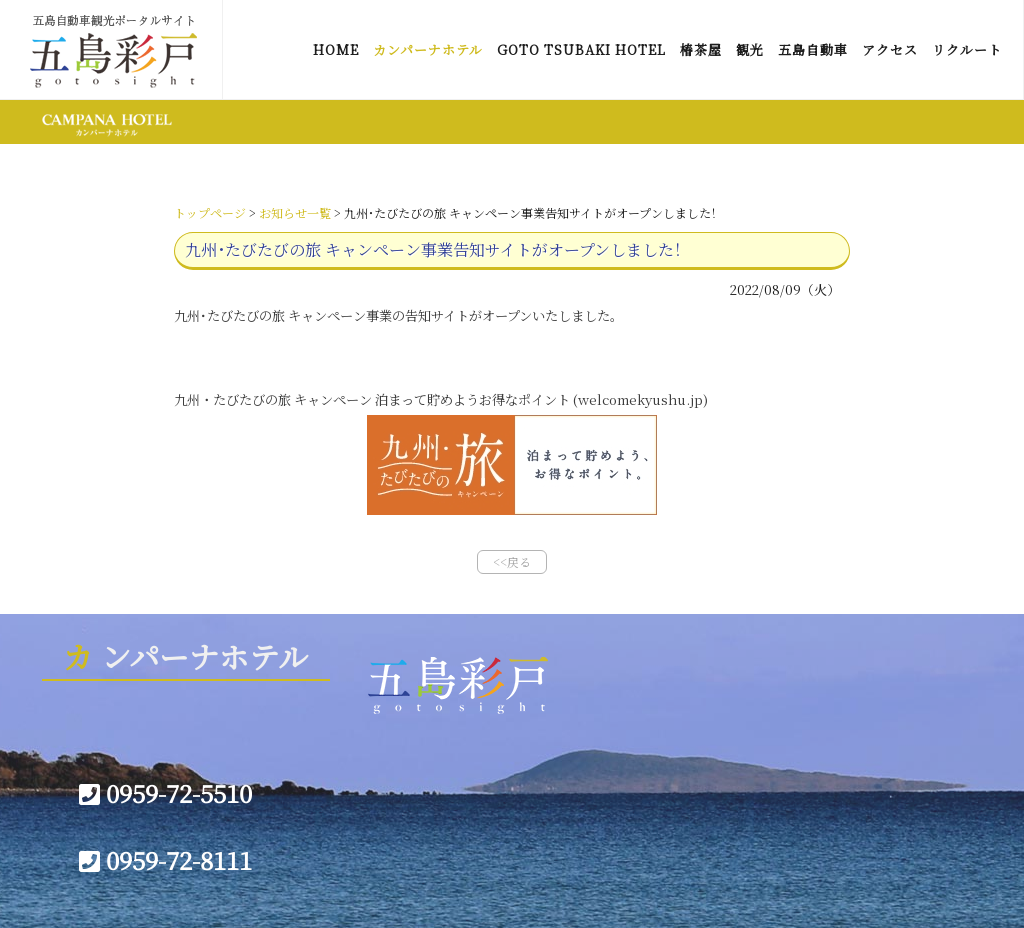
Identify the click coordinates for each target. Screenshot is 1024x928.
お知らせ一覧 (295, 212)
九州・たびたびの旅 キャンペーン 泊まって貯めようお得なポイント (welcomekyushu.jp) (441, 399)
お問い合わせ (426, 813)
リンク (405, 755)
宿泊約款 (624, 784)
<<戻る (512, 561)
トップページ (210, 212)
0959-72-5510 (165, 792)
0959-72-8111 (165, 859)
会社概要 (624, 755)
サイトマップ (425, 784)
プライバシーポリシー (454, 842)
